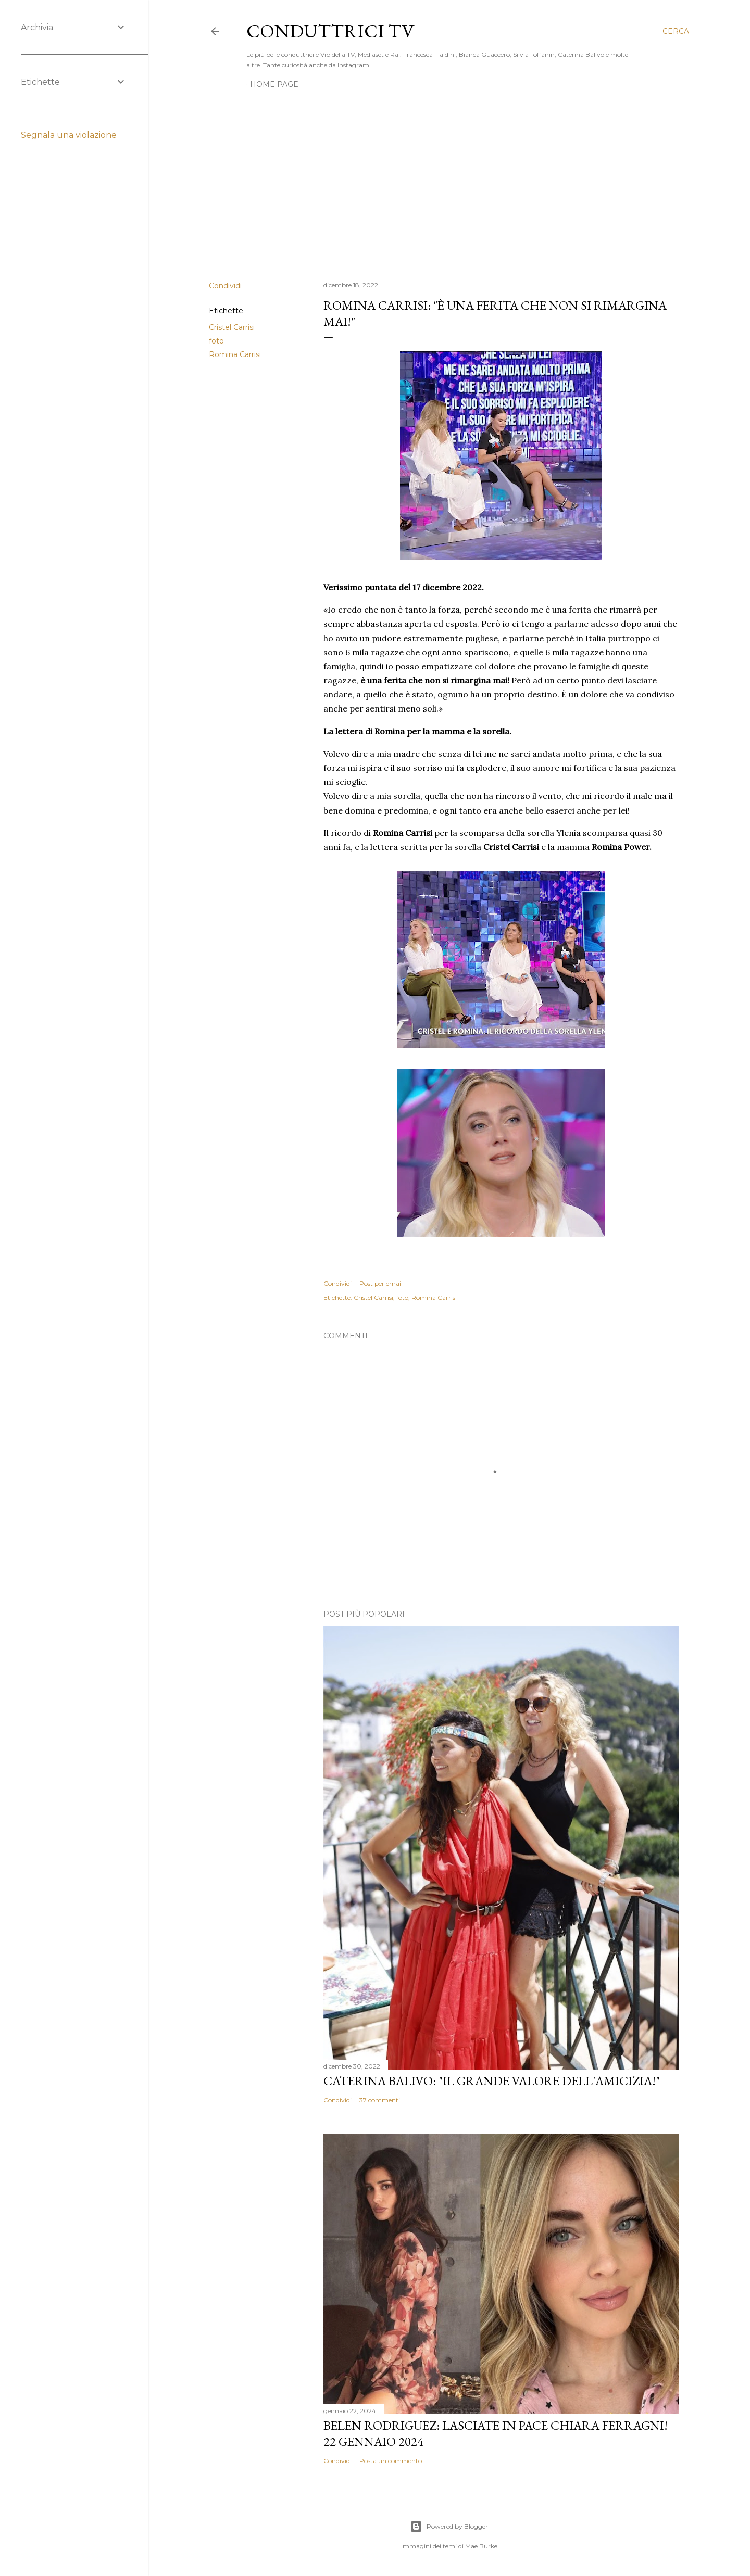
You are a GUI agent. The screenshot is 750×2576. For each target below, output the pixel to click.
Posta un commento (390, 2461)
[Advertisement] (449, 182)
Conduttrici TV (330, 31)
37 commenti (379, 2100)
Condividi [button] (225, 285)
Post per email (381, 1283)
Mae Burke (481, 2546)
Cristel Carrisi (232, 327)
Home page (274, 84)
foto (216, 341)
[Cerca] (675, 31)
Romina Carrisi (235, 354)
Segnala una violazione (69, 135)
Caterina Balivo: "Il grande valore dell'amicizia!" (491, 2081)
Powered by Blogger (449, 2526)
